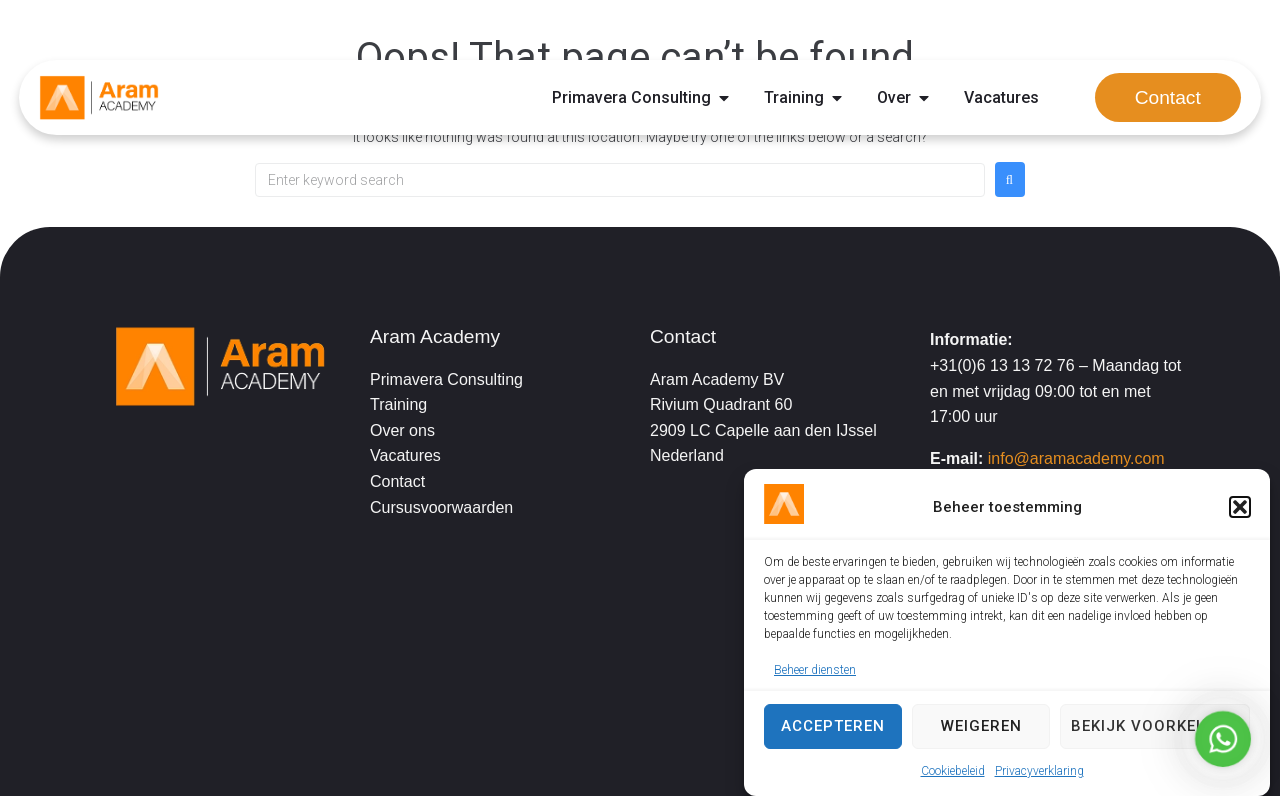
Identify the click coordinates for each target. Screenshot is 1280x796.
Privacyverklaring (1039, 771)
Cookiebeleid (953, 771)
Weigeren (981, 726)
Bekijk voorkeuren (1155, 726)
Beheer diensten (815, 670)
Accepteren (833, 726)
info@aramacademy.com (1076, 458)
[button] (1240, 507)
